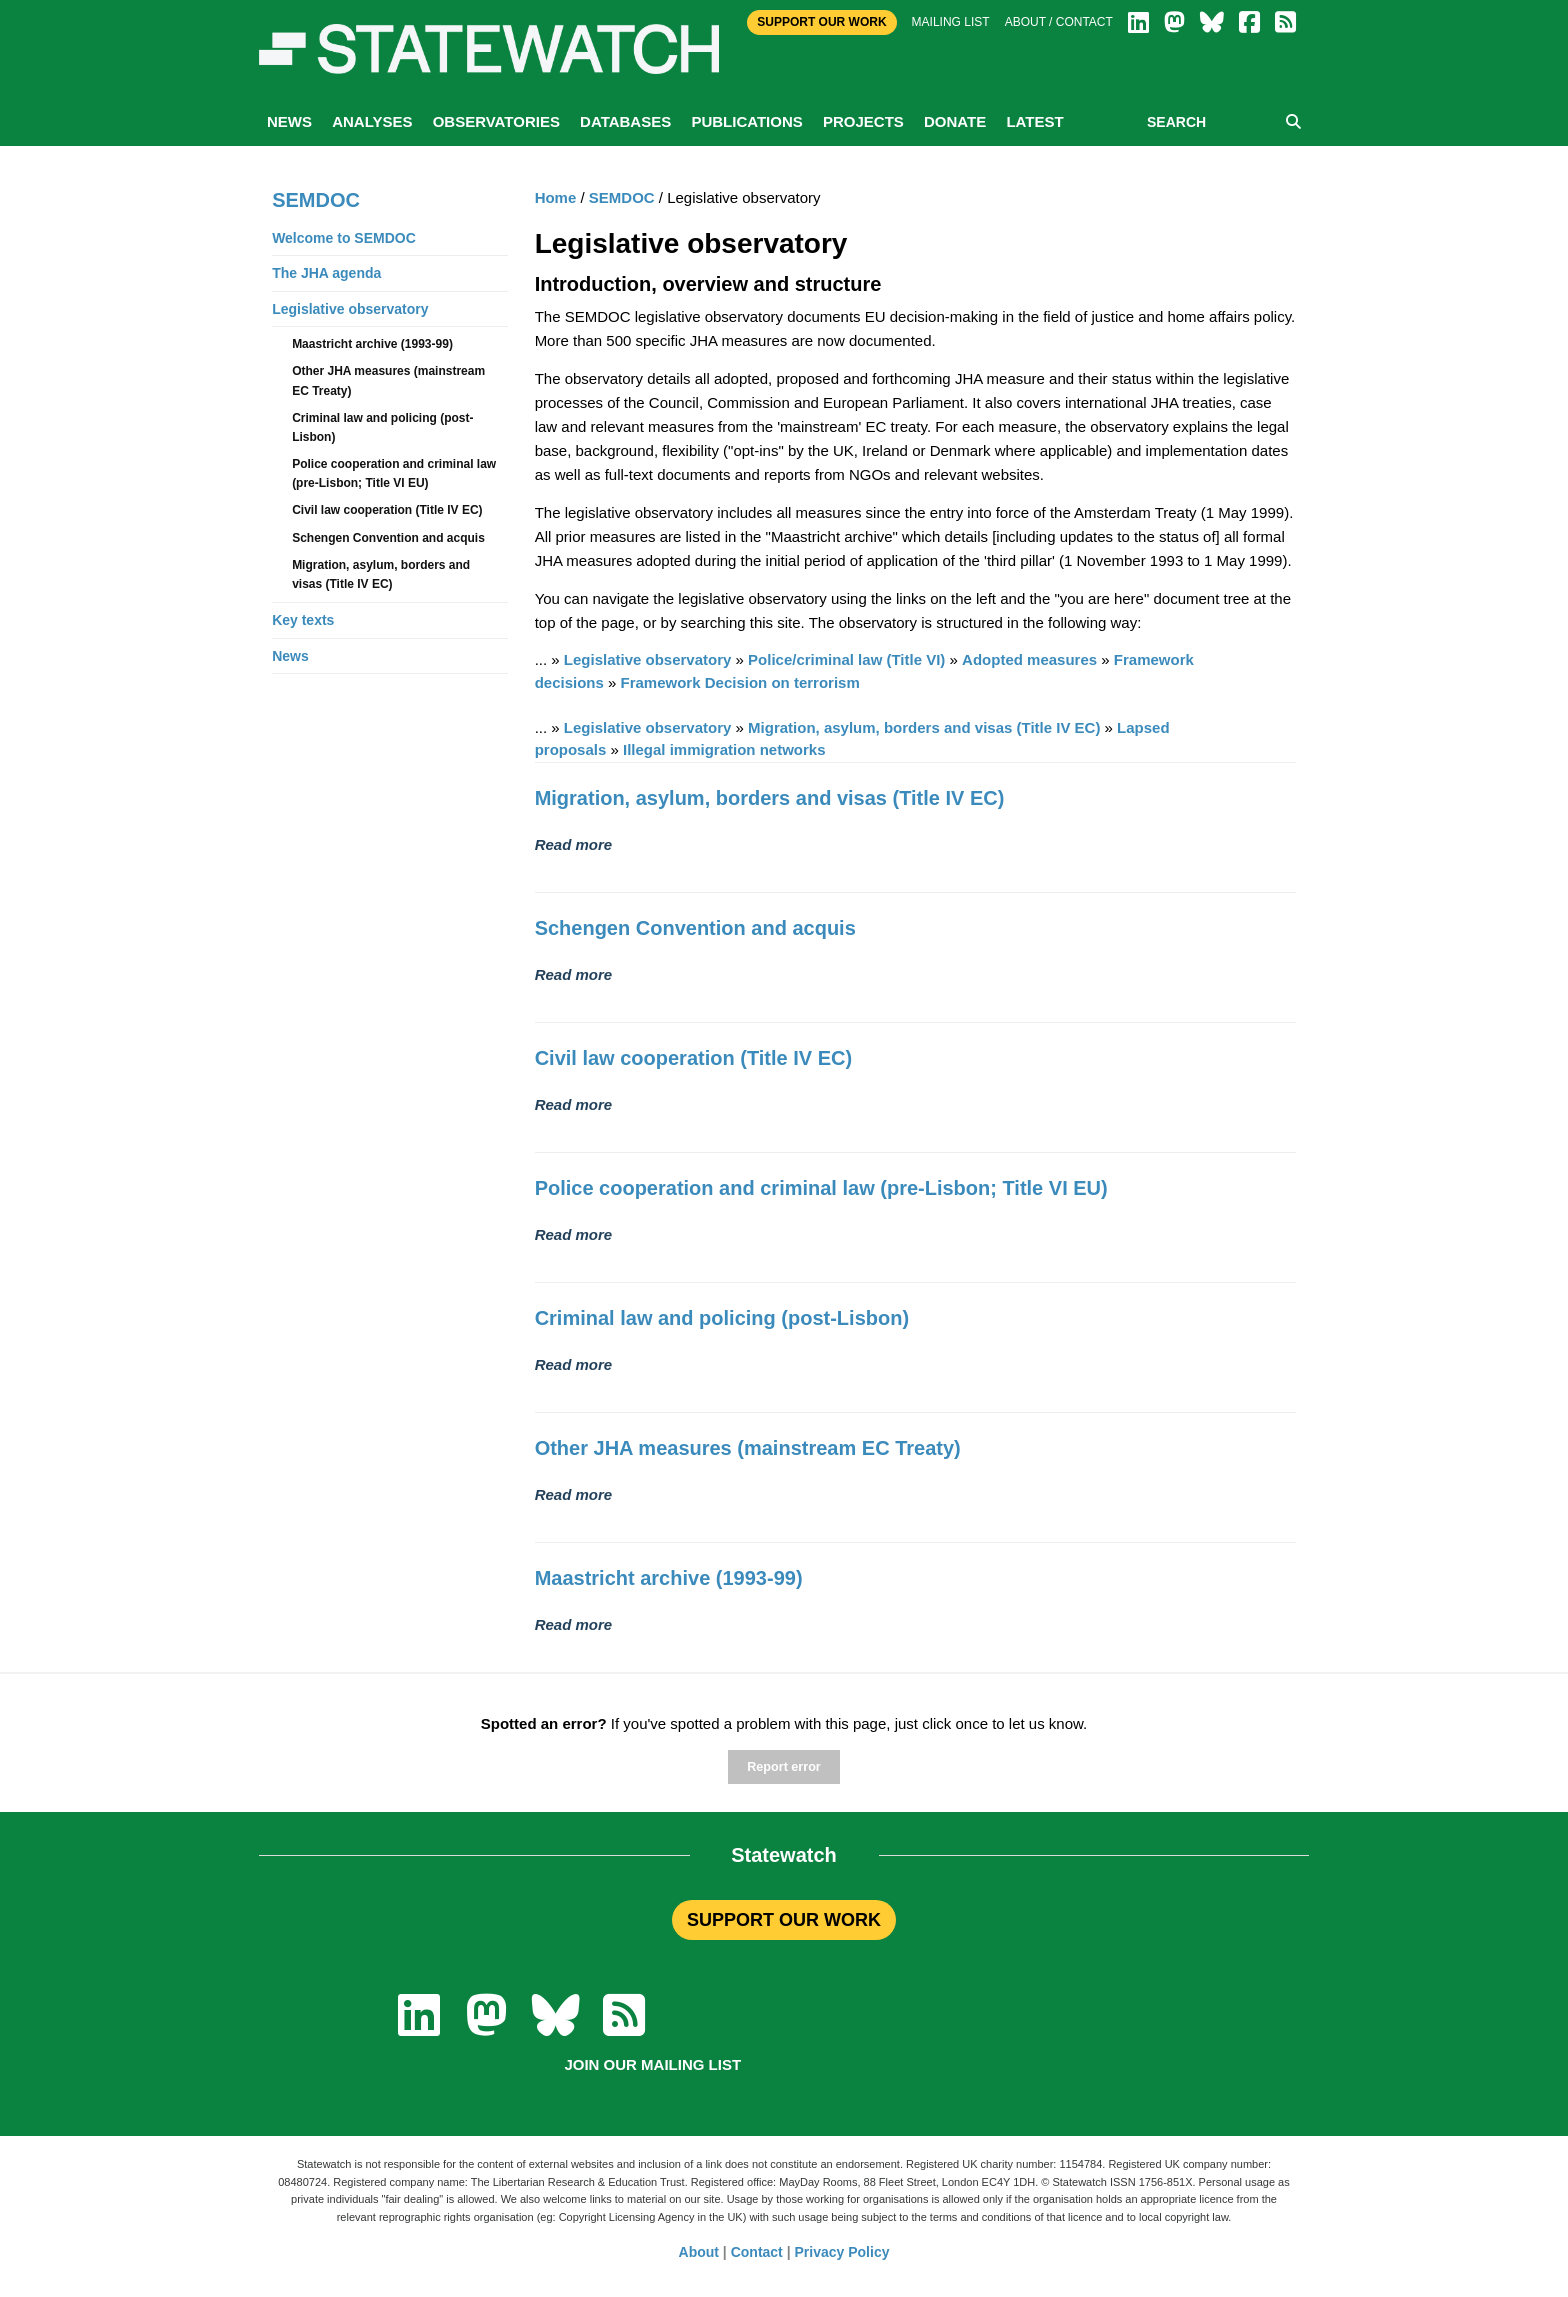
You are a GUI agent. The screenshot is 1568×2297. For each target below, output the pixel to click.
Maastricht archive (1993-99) (669, 1578)
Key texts (303, 620)
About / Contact (1059, 22)
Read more (574, 844)
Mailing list (951, 22)
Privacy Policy (842, 2252)
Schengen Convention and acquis (695, 928)
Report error (783, 1767)
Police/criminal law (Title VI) (846, 659)
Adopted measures (1029, 659)
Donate (955, 121)
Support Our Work (821, 22)
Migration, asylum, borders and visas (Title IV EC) (924, 727)
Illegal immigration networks (724, 749)
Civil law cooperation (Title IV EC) (693, 1058)
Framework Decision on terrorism (740, 682)
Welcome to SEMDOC (344, 238)
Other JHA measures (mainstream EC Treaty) (748, 1448)
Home (556, 197)
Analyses (372, 121)
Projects (863, 121)
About (699, 2252)
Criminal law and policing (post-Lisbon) (722, 1318)
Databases (625, 121)
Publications (746, 121)
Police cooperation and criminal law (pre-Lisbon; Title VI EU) (821, 1188)
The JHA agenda (326, 273)
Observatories (496, 121)
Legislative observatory (648, 659)
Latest (1034, 121)
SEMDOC (622, 197)
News (289, 121)
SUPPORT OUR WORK (784, 1920)
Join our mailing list (652, 2064)
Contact (757, 2252)
